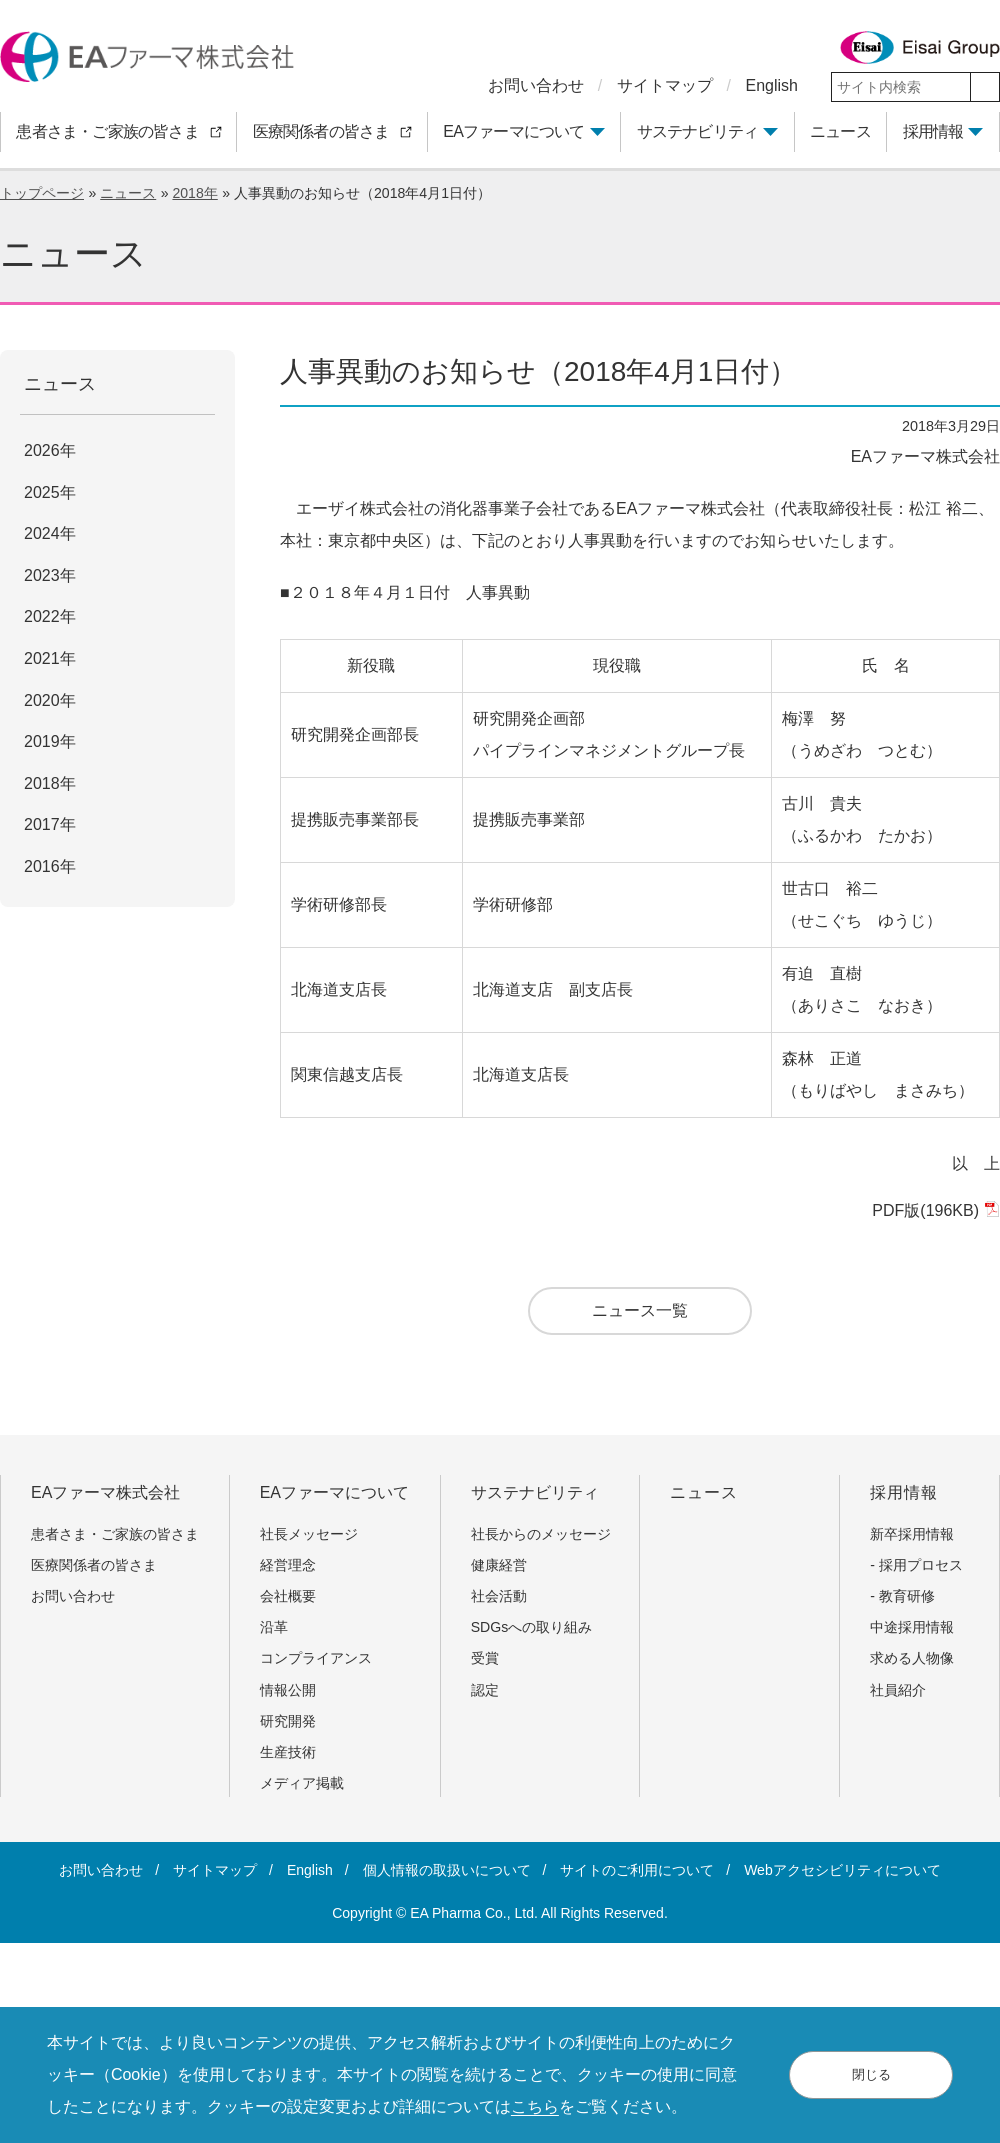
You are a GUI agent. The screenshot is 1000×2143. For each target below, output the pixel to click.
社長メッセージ (309, 1534)
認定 (485, 1690)
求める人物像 (912, 1658)
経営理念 (288, 1565)
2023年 (50, 575)
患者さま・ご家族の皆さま (122, 1534)
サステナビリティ (698, 131)
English (772, 85)
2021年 (50, 658)
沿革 (274, 1627)
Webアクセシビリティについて (842, 1870)
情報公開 (288, 1690)
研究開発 (288, 1721)
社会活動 (499, 1596)
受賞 (485, 1658)
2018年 (194, 193)
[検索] (985, 87)
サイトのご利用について (637, 1870)
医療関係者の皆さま (101, 1565)
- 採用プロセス (916, 1565)
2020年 (50, 700)
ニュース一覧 (640, 1310)
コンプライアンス (316, 1658)
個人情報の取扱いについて (447, 1870)
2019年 (50, 741)
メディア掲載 (302, 1783)
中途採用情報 (912, 1627)
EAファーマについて (513, 131)
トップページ (42, 193)
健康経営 (499, 1565)
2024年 (50, 533)
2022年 (50, 616)
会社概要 (288, 1596)
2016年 (50, 866)
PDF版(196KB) (933, 1210)
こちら (535, 2106)
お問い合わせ (536, 85)
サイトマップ (665, 85)
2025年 (50, 492)
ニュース (128, 193)
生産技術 (288, 1752)
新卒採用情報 (912, 1534)
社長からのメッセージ (541, 1534)
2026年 (50, 450)
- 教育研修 (902, 1596)
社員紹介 (898, 1690)
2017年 (50, 824)
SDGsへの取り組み (532, 1627)
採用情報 (933, 131)
